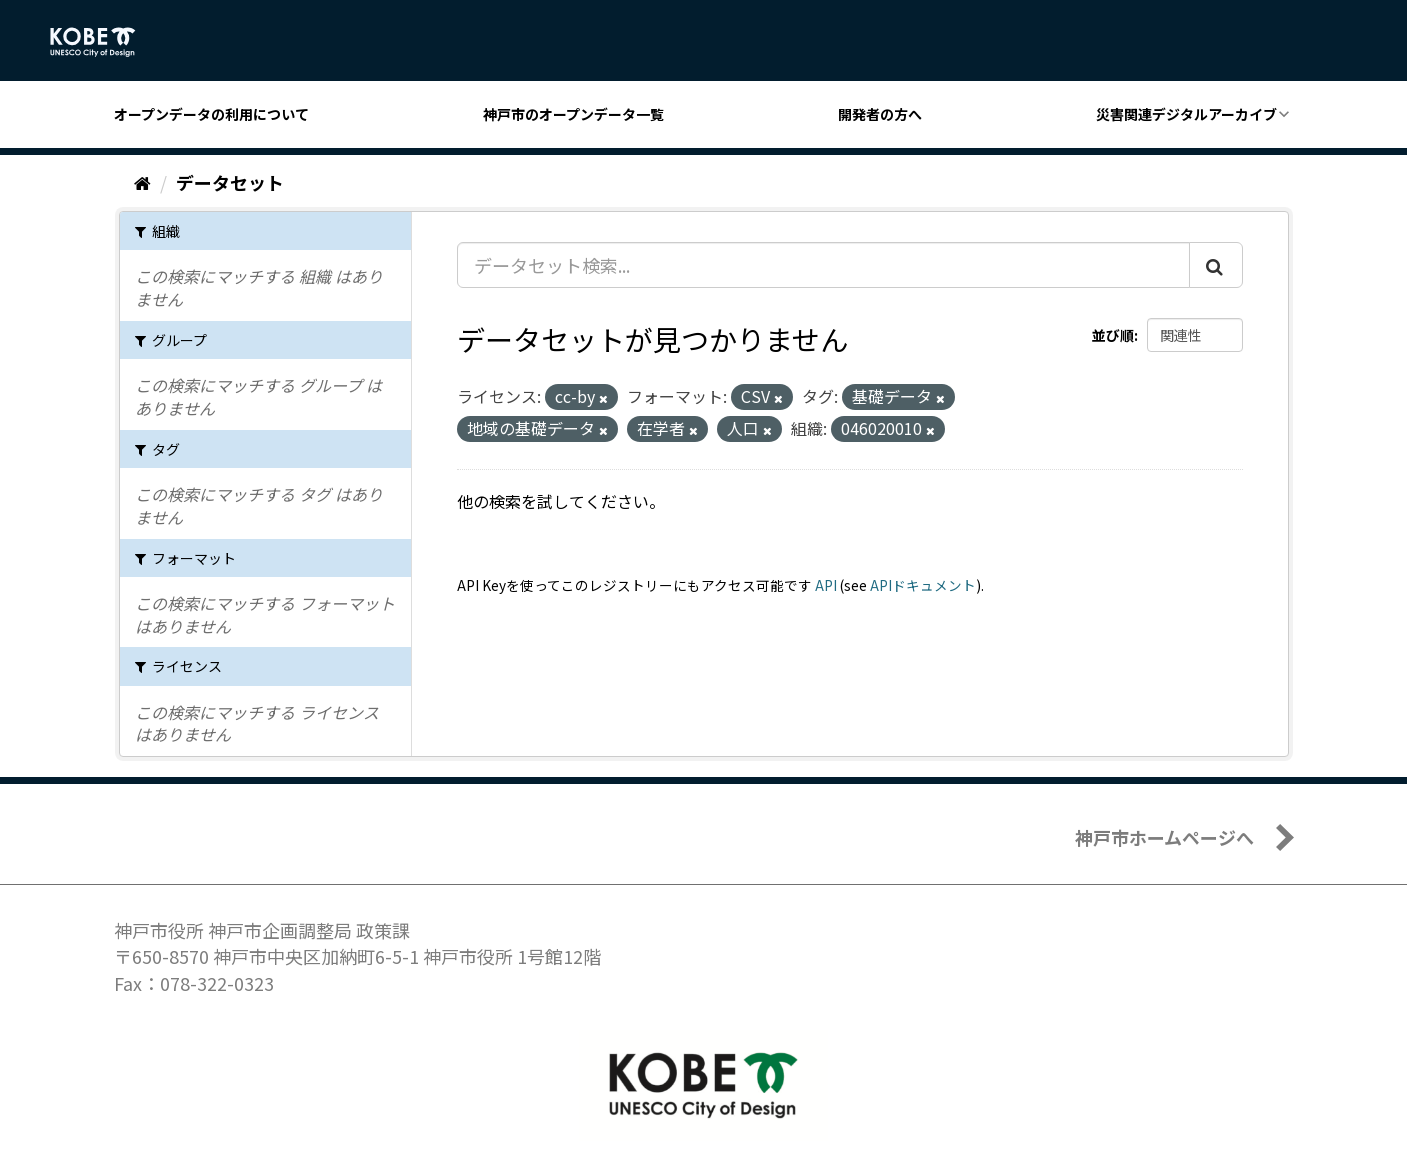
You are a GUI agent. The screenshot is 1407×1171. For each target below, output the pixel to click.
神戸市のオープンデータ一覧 (573, 114)
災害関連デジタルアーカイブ (1186, 114)
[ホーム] (142, 182)
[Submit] (1216, 265)
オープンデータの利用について (211, 114)
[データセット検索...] (823, 265)
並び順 (1113, 335)
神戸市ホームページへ (1164, 837)
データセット (230, 182)
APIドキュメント (923, 585)
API (826, 585)
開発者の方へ (880, 114)
